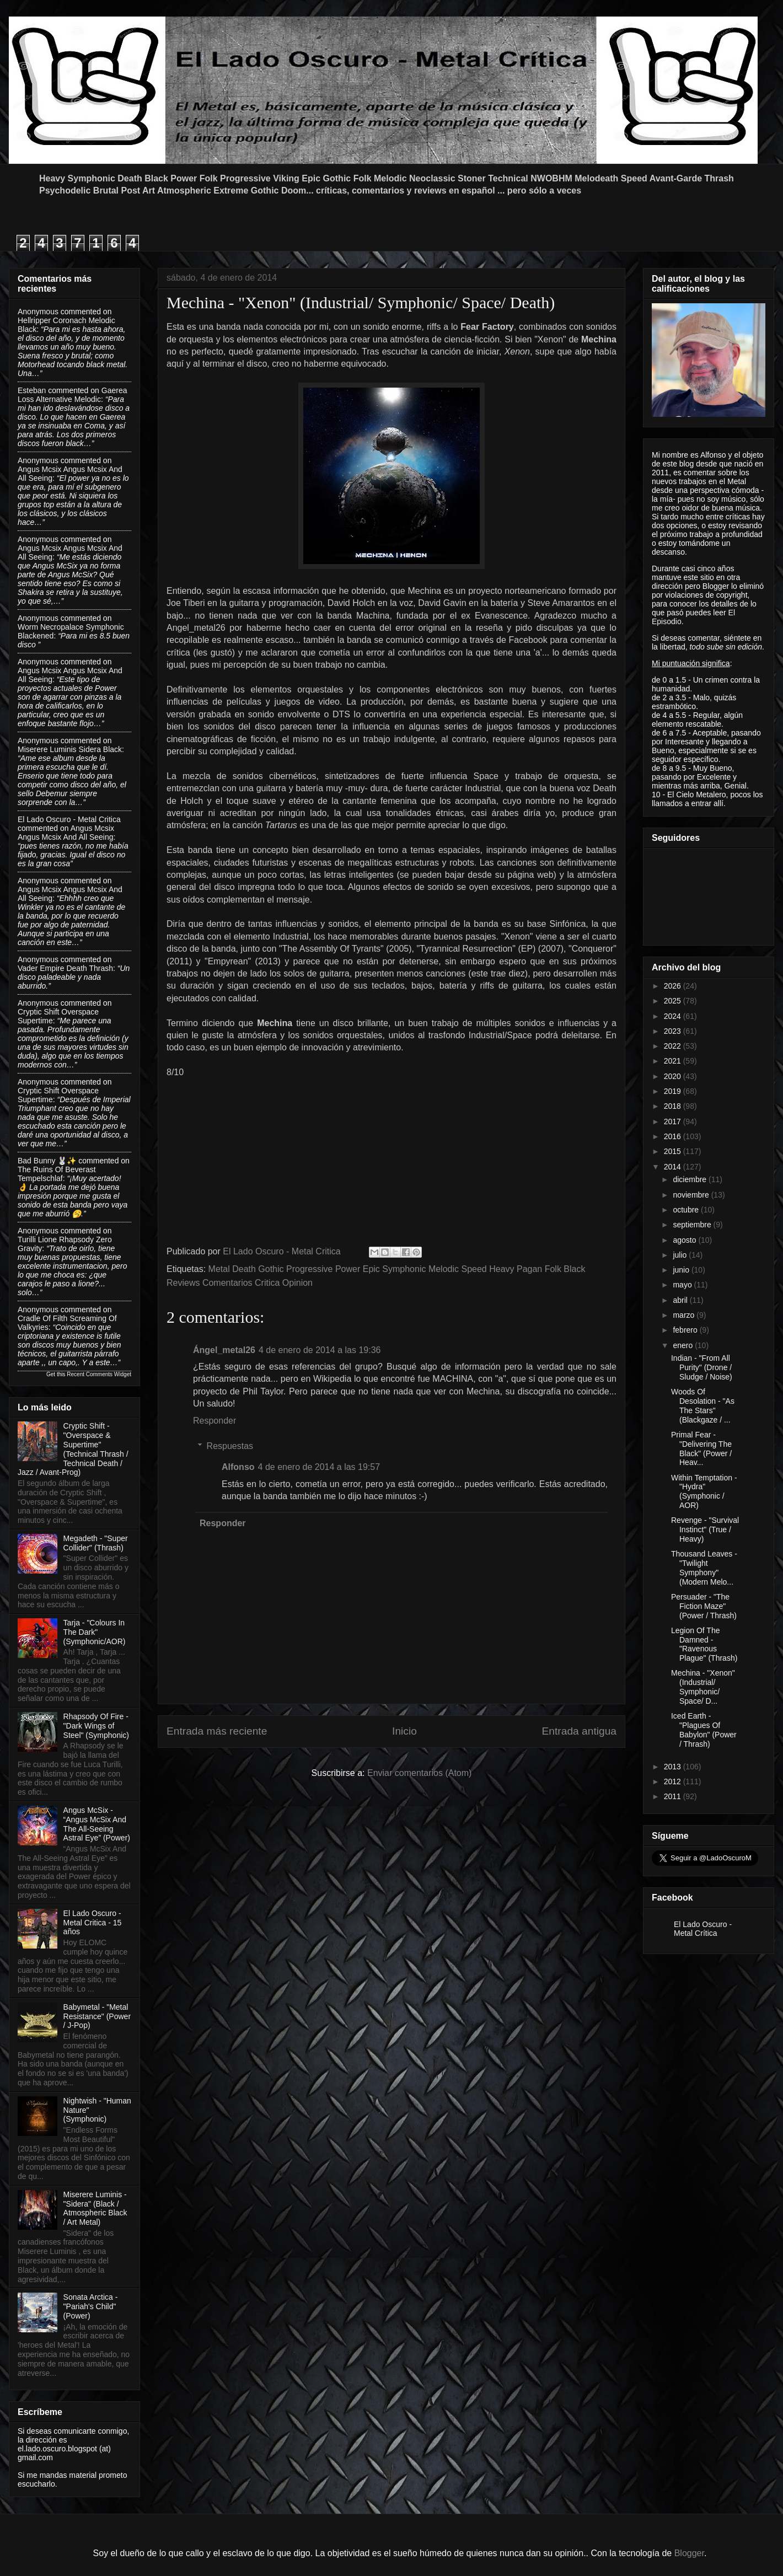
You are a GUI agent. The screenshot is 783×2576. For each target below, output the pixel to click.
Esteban (32, 390)
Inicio (404, 1731)
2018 (673, 1106)
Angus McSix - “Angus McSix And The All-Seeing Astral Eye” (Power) (96, 1824)
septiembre (693, 1224)
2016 (673, 1136)
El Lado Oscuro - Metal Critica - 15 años (92, 1922)
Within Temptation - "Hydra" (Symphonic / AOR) (704, 1491)
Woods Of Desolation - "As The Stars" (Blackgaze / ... (702, 1405)
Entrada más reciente (217, 1731)
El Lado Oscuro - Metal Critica (69, 819)
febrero (686, 1329)
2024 (673, 1016)
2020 (673, 1076)
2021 (673, 1060)
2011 (673, 1796)
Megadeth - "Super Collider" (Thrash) (95, 1543)
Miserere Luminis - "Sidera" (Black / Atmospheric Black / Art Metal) (95, 2208)
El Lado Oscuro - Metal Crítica (703, 1929)
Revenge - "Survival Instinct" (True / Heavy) (705, 1529)
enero (684, 1345)
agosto (685, 1240)
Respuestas (230, 1446)
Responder (214, 1420)
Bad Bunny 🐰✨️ (47, 1160)
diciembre (691, 1179)
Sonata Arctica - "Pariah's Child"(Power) (90, 2306)
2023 (673, 1031)
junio (682, 1269)
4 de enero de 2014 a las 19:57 (319, 1467)
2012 (673, 1781)
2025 (673, 1000)
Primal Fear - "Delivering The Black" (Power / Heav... (701, 1448)
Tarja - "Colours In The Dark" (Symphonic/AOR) (94, 1632)
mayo (683, 1284)
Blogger (689, 2553)
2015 (673, 1151)
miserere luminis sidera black (70, 749)
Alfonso (238, 1467)
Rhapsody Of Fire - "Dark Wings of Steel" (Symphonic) (96, 1726)
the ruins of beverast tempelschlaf (57, 1174)
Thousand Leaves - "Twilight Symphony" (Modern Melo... (704, 1567)
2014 (673, 1166)
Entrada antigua (579, 1731)
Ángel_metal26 (224, 1350)
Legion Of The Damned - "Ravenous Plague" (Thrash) (704, 1644)
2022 (673, 1046)
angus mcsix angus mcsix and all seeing (66, 832)
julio (681, 1255)
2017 (673, 1121)
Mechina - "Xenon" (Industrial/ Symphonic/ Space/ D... (703, 1686)
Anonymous (38, 311)
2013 (673, 1766)
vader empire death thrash (65, 968)
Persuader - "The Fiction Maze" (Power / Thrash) (704, 1606)
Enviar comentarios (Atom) (419, 1773)
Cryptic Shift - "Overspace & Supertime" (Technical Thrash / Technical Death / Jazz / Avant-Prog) (73, 1449)
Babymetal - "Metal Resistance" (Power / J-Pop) (97, 2016)
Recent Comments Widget (99, 1374)
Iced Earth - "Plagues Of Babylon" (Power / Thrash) (704, 1729)
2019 (673, 1091)
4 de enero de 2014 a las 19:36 (320, 1350)
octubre (687, 1209)
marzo (684, 1315)
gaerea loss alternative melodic (72, 395)
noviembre (692, 1194)
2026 (673, 985)
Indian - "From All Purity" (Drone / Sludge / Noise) (701, 1367)
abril (681, 1300)
